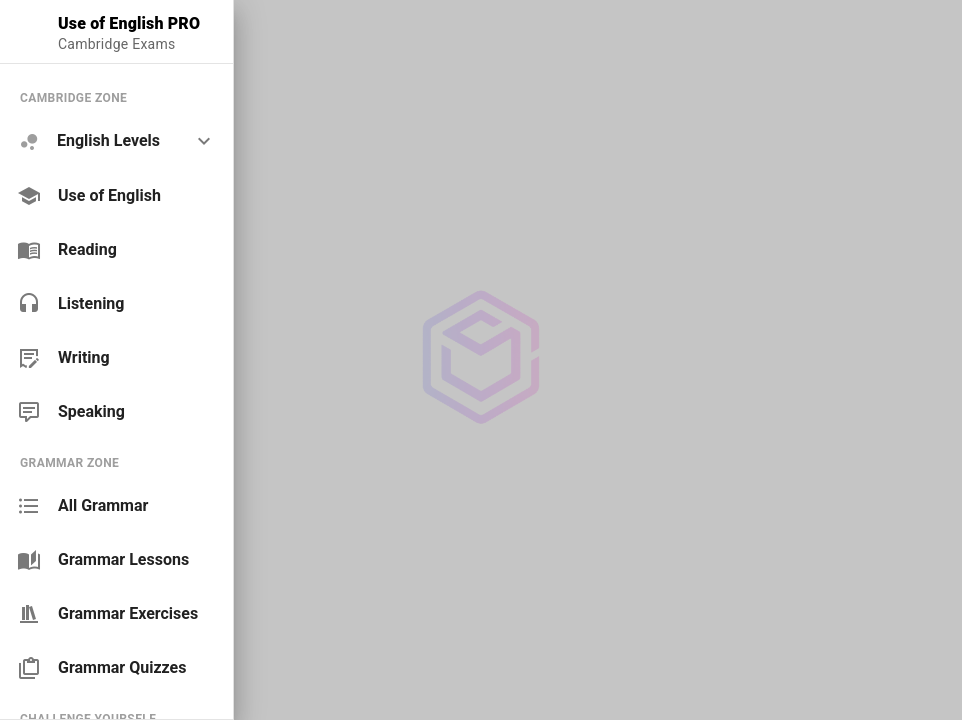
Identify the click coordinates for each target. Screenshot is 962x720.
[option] (116, 141)
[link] (116, 196)
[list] (116, 254)
